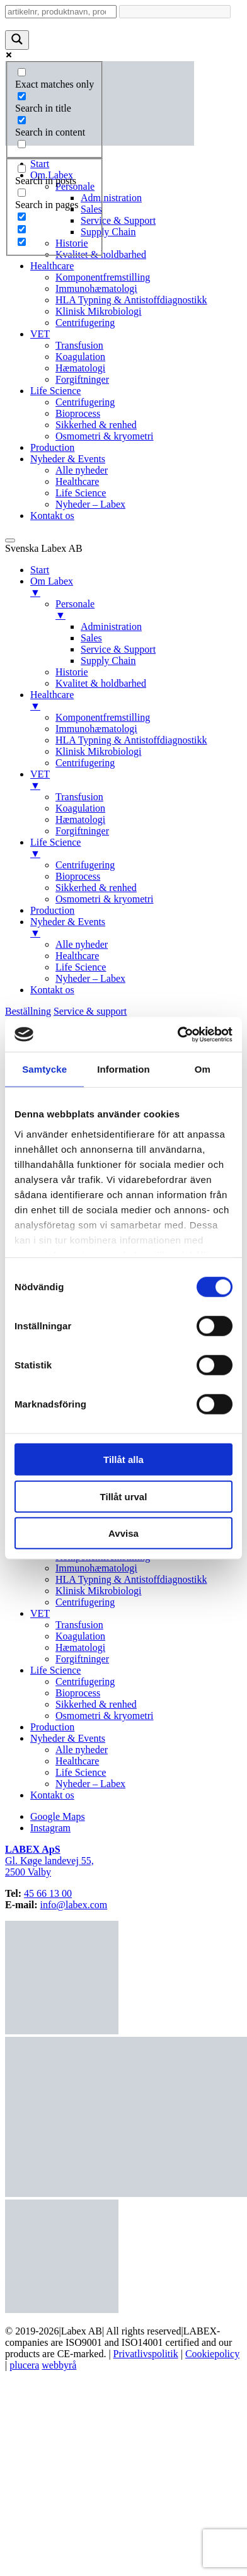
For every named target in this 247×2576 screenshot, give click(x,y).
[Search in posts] (22, 169)
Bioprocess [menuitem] (77, 876)
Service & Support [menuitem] (118, 649)
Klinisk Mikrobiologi (98, 311)
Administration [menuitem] (111, 626)
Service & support (90, 1011)
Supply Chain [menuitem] (108, 660)
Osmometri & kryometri (104, 436)
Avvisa (123, 1533)
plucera (24, 2365)
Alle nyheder (81, 470)
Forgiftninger (82, 379)
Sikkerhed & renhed (96, 424)
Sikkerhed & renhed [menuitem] (96, 887)
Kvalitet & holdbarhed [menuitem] (100, 683)
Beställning (28, 1011)
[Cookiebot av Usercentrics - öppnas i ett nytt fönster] (178, 1034)
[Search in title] (22, 96)
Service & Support (118, 220)
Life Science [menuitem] (136, 848)
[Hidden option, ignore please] (22, 217)
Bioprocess (77, 413)
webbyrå (59, 2365)
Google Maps (57, 1816)
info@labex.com (74, 1904)
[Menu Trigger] (10, 540)
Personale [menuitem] (148, 609)
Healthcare (52, 265)
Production (52, 447)
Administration (111, 197)
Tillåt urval (123, 1496)
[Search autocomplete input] (175, 11)
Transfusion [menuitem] (79, 796)
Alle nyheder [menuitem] (81, 944)
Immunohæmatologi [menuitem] (96, 728)
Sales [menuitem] (91, 637)
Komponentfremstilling (102, 277)
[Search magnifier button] (17, 40)
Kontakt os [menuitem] (52, 989)
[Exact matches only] (22, 72)
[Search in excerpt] (22, 144)
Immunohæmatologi (96, 288)
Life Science (55, 390)
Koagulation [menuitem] (80, 808)
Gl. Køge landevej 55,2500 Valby (49, 1860)
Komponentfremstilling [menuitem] (102, 717)
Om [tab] (202, 1069)
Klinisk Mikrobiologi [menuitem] (98, 751)
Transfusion (79, 345)
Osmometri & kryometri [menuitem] (104, 899)
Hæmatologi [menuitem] (80, 819)
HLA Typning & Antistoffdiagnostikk (131, 299)
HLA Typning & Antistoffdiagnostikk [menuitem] (131, 740)
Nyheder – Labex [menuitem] (90, 978)
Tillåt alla (123, 1459)
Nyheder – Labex (90, 504)
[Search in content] (22, 120)
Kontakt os (52, 515)
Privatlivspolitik (145, 2353)
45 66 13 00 (48, 1893)
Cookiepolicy (212, 2353)
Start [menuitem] (39, 569)
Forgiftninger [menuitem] (82, 830)
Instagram (50, 1827)
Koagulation (80, 356)
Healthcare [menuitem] (136, 700)
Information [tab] (123, 1069)
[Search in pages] (22, 193)
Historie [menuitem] (71, 672)
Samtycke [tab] (44, 1069)
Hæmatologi (80, 368)
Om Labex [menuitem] (136, 587)
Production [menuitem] (52, 910)
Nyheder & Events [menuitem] (136, 927)
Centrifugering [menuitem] (85, 762)
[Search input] (61, 11)
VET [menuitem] (136, 780)
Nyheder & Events (67, 458)
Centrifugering (85, 322)
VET (40, 334)
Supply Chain (108, 231)
